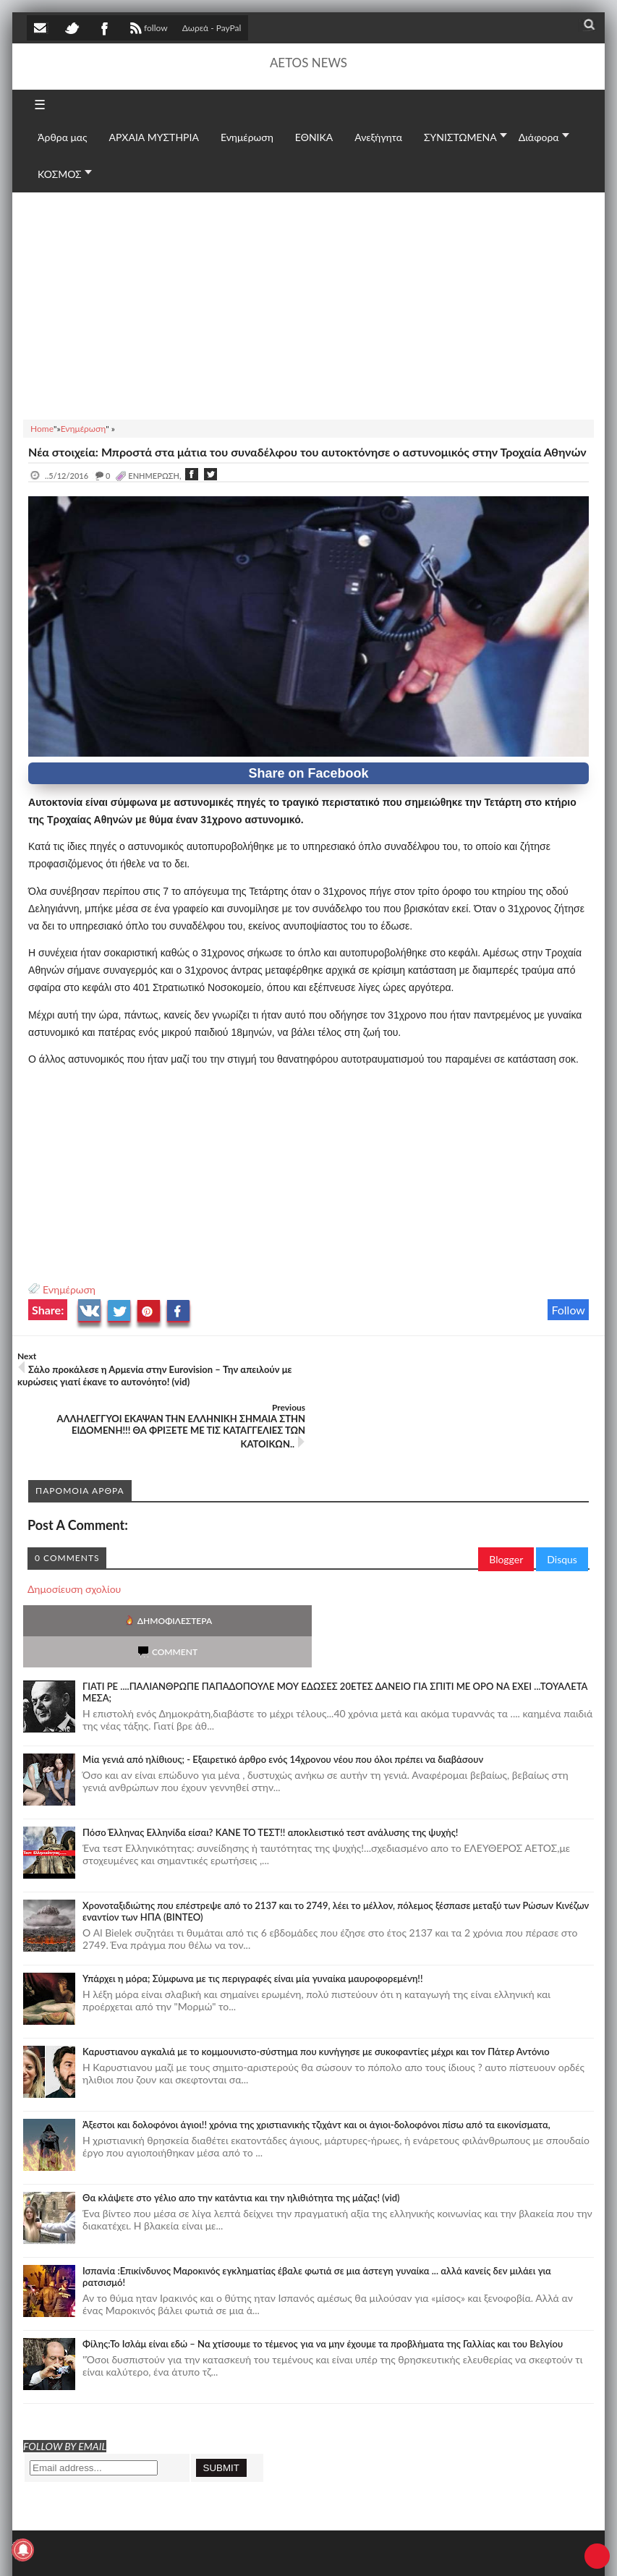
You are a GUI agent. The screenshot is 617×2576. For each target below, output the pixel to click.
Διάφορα (539, 137)
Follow (568, 1310)
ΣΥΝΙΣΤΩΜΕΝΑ (460, 137)
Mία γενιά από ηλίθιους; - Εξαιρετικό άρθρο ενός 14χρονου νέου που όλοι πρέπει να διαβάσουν (282, 1677)
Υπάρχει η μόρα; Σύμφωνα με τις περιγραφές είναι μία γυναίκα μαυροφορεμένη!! (252, 1896)
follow (147, 29)
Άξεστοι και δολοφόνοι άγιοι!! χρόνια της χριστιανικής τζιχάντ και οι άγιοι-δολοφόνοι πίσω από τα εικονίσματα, (316, 2042)
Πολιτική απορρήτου (298, 2551)
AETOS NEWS (308, 62)
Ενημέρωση (69, 1289)
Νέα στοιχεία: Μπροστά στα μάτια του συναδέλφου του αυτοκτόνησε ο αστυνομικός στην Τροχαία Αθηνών (307, 452)
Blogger (506, 1508)
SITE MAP (233, 2551)
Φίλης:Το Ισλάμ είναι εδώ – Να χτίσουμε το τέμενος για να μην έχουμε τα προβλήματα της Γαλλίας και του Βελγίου (322, 2261)
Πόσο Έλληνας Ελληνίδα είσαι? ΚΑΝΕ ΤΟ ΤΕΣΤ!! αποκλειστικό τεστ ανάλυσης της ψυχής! (270, 1750)
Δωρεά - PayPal (212, 27)
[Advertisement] (308, 304)
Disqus (562, 1508)
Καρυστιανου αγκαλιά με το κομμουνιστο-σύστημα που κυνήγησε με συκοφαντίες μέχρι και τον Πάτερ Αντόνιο (316, 1969)
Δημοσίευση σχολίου (74, 1537)
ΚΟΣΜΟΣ (60, 174)
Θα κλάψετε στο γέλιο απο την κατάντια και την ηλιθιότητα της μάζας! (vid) (241, 2115)
